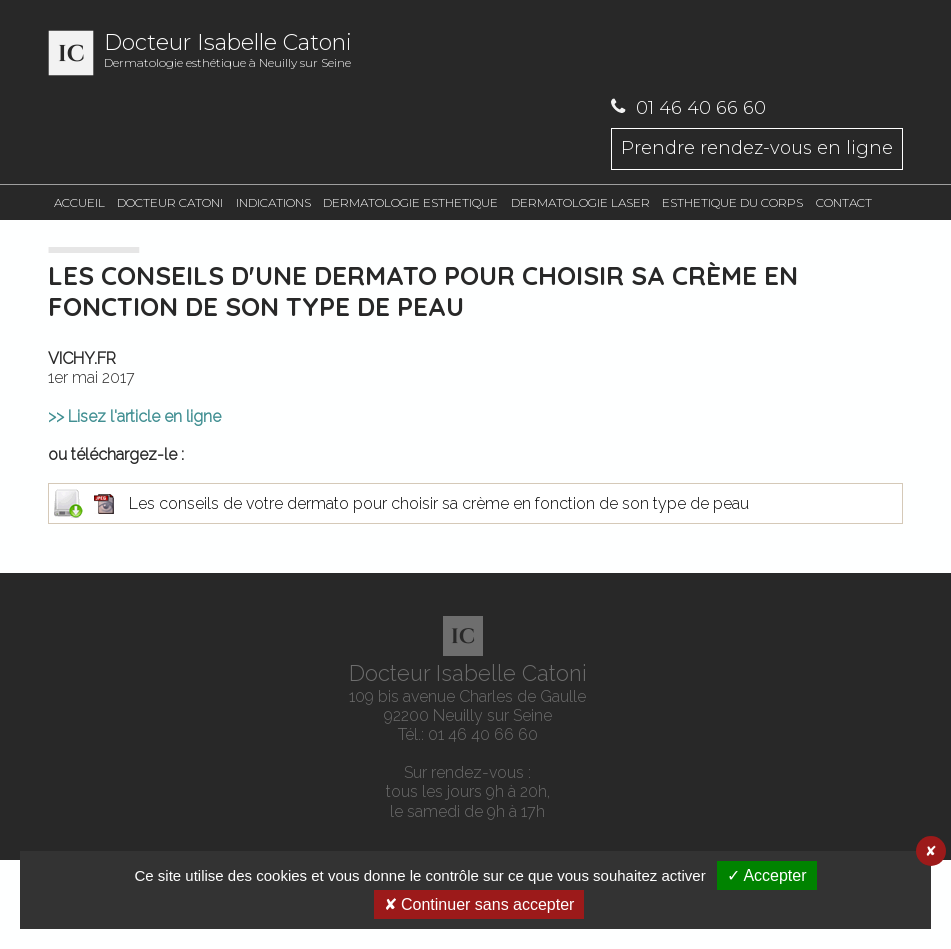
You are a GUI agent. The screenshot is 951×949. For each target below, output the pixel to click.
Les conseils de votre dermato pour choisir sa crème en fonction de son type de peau (476, 503)
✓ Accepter (767, 875)
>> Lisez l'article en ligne (134, 416)
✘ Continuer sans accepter (479, 904)
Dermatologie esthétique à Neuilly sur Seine (347, 53)
